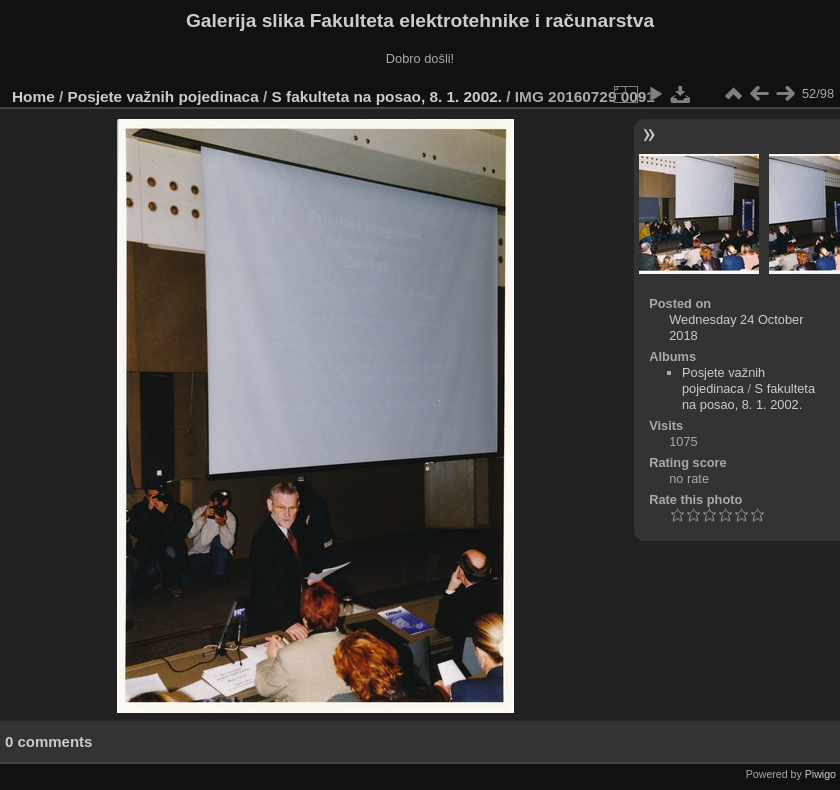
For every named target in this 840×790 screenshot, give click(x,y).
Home (33, 96)
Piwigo (820, 774)
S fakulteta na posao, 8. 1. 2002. (387, 96)
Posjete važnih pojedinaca (163, 96)
